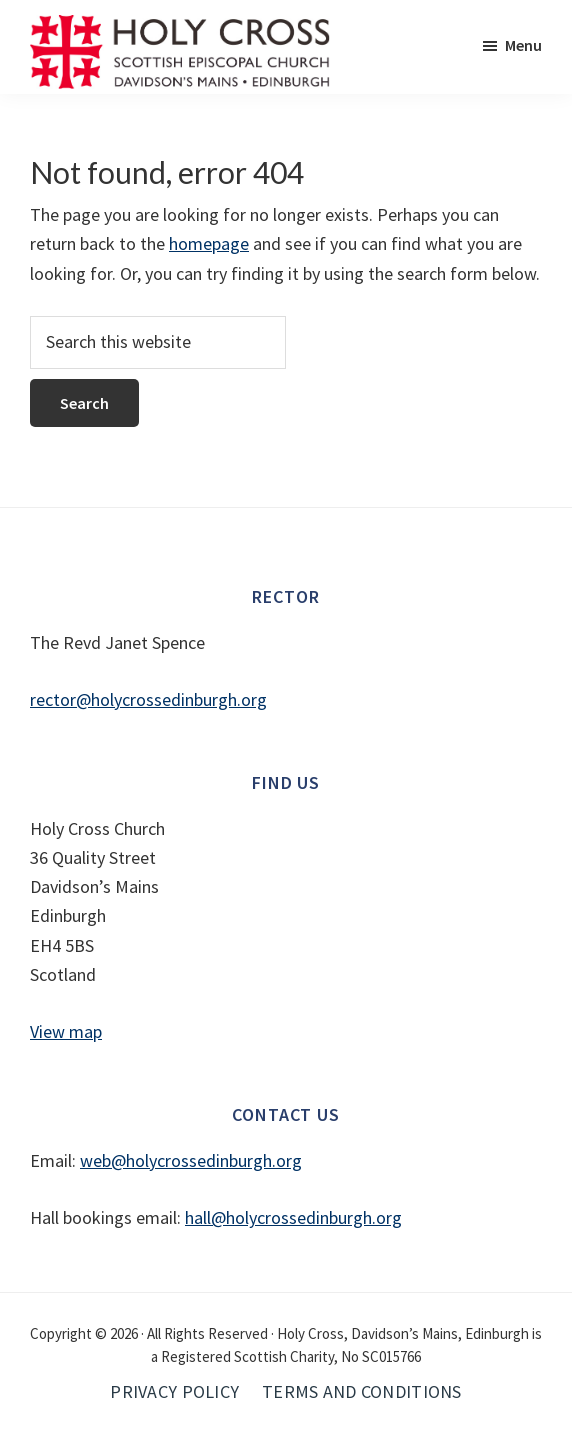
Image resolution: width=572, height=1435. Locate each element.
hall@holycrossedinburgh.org (293, 1217)
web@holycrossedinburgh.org (191, 1160)
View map (66, 1031)
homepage (209, 243)
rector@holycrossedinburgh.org (148, 699)
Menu (523, 45)
